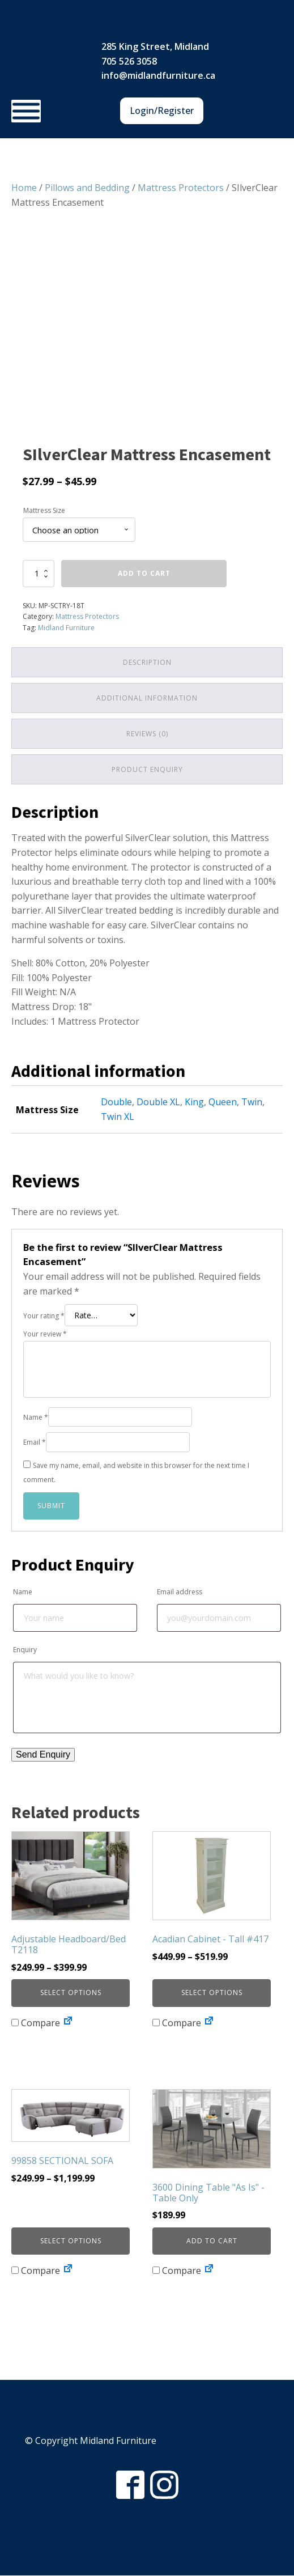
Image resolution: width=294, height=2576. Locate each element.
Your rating (44, 1316)
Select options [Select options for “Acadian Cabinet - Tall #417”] (211, 1993)
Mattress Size (44, 510)
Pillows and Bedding (87, 187)
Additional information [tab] (147, 698)
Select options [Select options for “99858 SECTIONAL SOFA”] (70, 2241)
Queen (222, 1102)
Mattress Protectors (181, 187)
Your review (45, 1334)
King (194, 1102)
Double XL (158, 1102)
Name (35, 1418)
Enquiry (25, 1650)
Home (24, 187)
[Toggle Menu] (26, 111)
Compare (35, 2023)
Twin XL (117, 1116)
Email (34, 1443)
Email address (179, 1592)
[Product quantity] (38, 573)
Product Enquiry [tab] (147, 770)
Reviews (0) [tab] (147, 734)
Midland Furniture (66, 628)
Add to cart (144, 573)
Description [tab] (147, 662)
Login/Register (162, 110)
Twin (251, 1102)
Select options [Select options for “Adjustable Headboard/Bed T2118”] (70, 1993)
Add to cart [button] (211, 2241)
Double (116, 1102)
